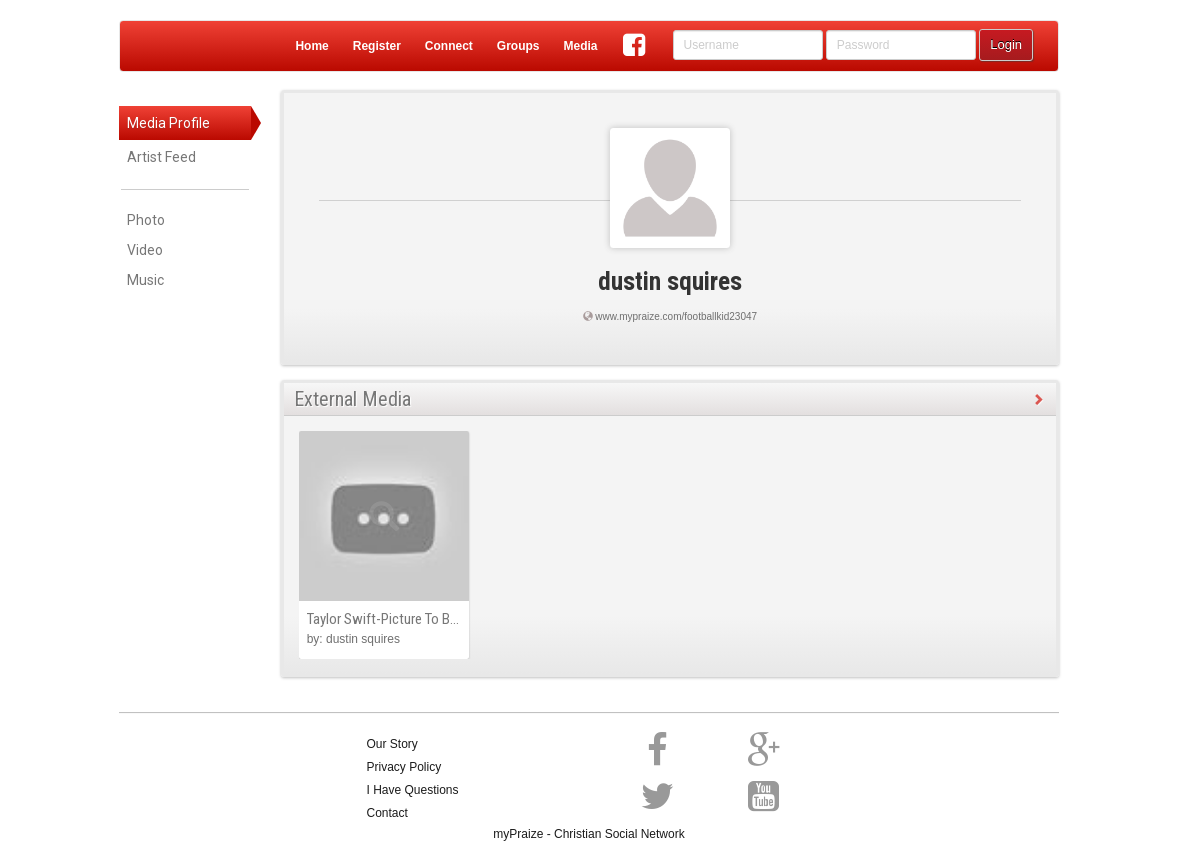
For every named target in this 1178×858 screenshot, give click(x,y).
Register (377, 46)
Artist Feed (161, 157)
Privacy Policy (404, 767)
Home (311, 46)
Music (145, 280)
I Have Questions (413, 790)
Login (1006, 44)
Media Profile (168, 123)
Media (580, 46)
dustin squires (670, 281)
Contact (387, 813)
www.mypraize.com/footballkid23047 (676, 316)
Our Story (392, 744)
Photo (146, 220)
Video (145, 250)
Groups (518, 46)
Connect (449, 46)
